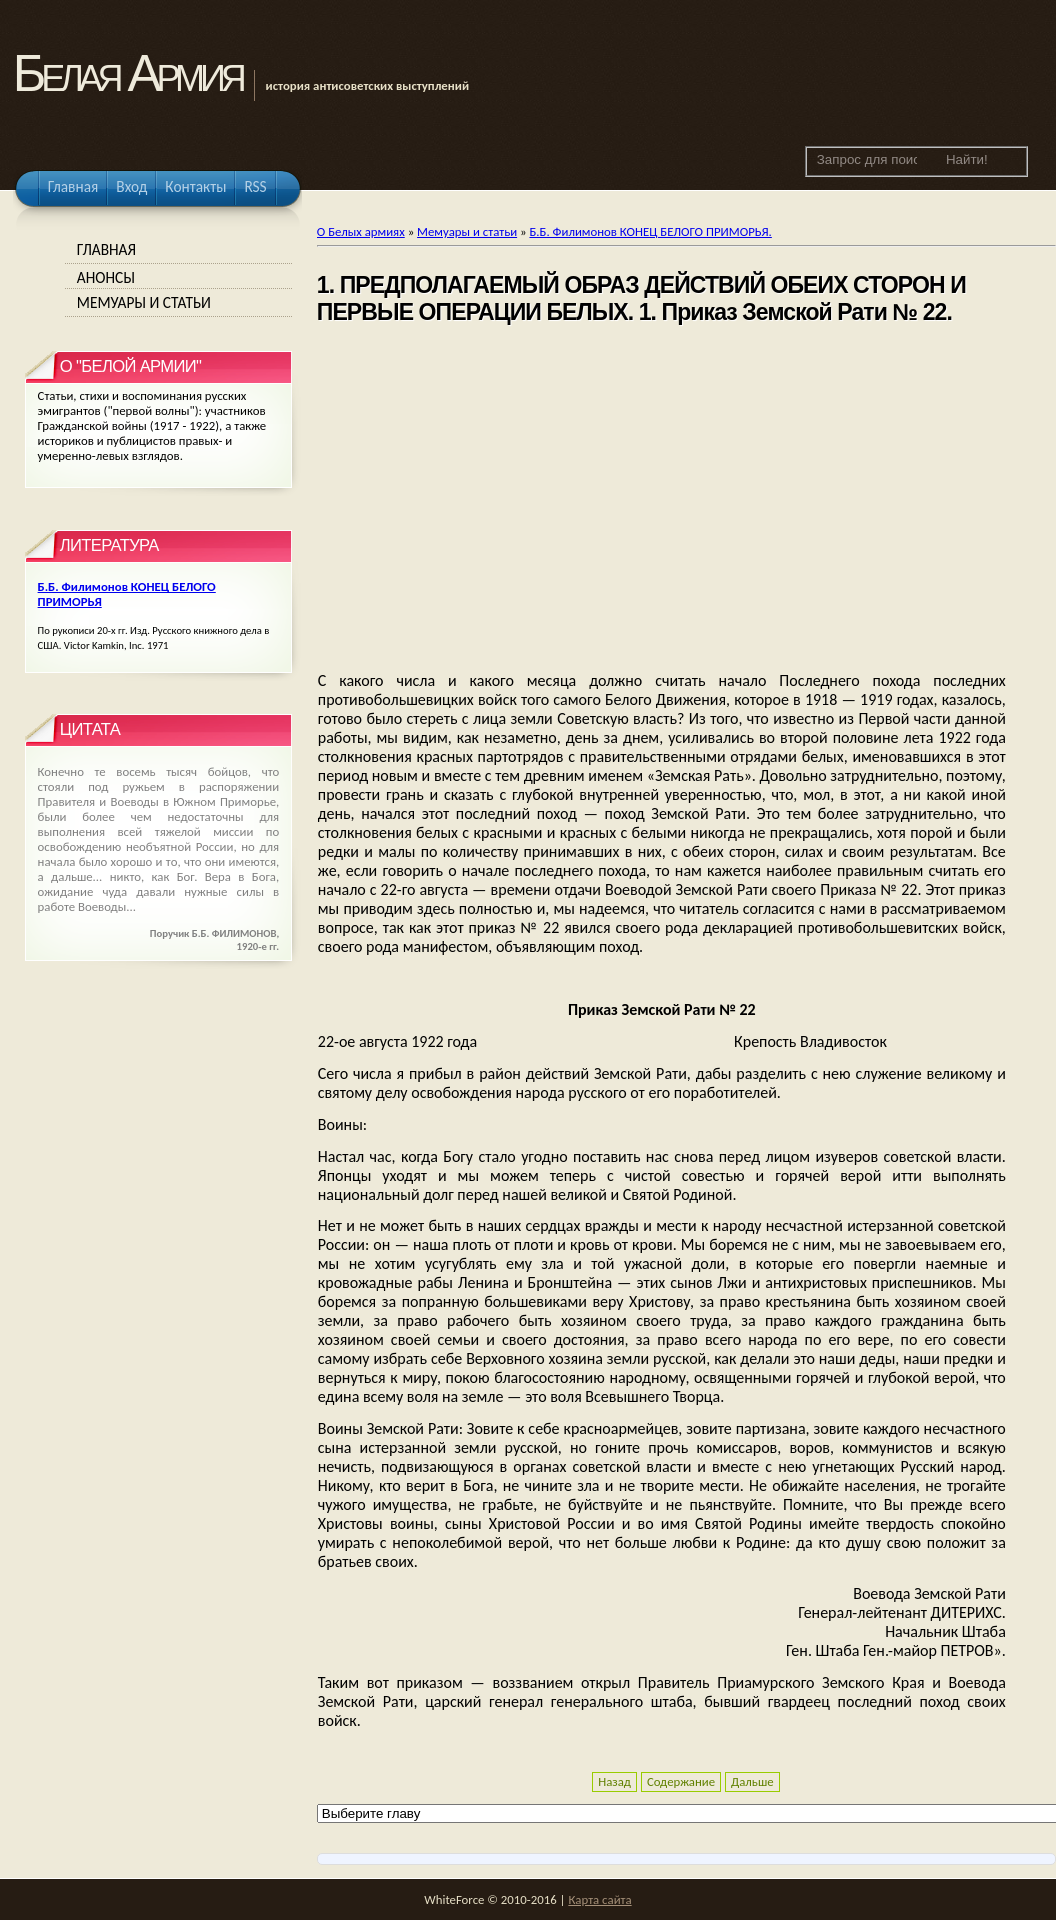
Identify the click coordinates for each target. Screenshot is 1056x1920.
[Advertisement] (662, 500)
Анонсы (106, 277)
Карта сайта (599, 1899)
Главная (106, 249)
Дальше (752, 1781)
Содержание (681, 1781)
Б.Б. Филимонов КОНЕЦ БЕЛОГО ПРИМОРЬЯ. (650, 231)
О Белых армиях (361, 231)
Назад (614, 1781)
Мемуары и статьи (467, 231)
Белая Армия (127, 73)
